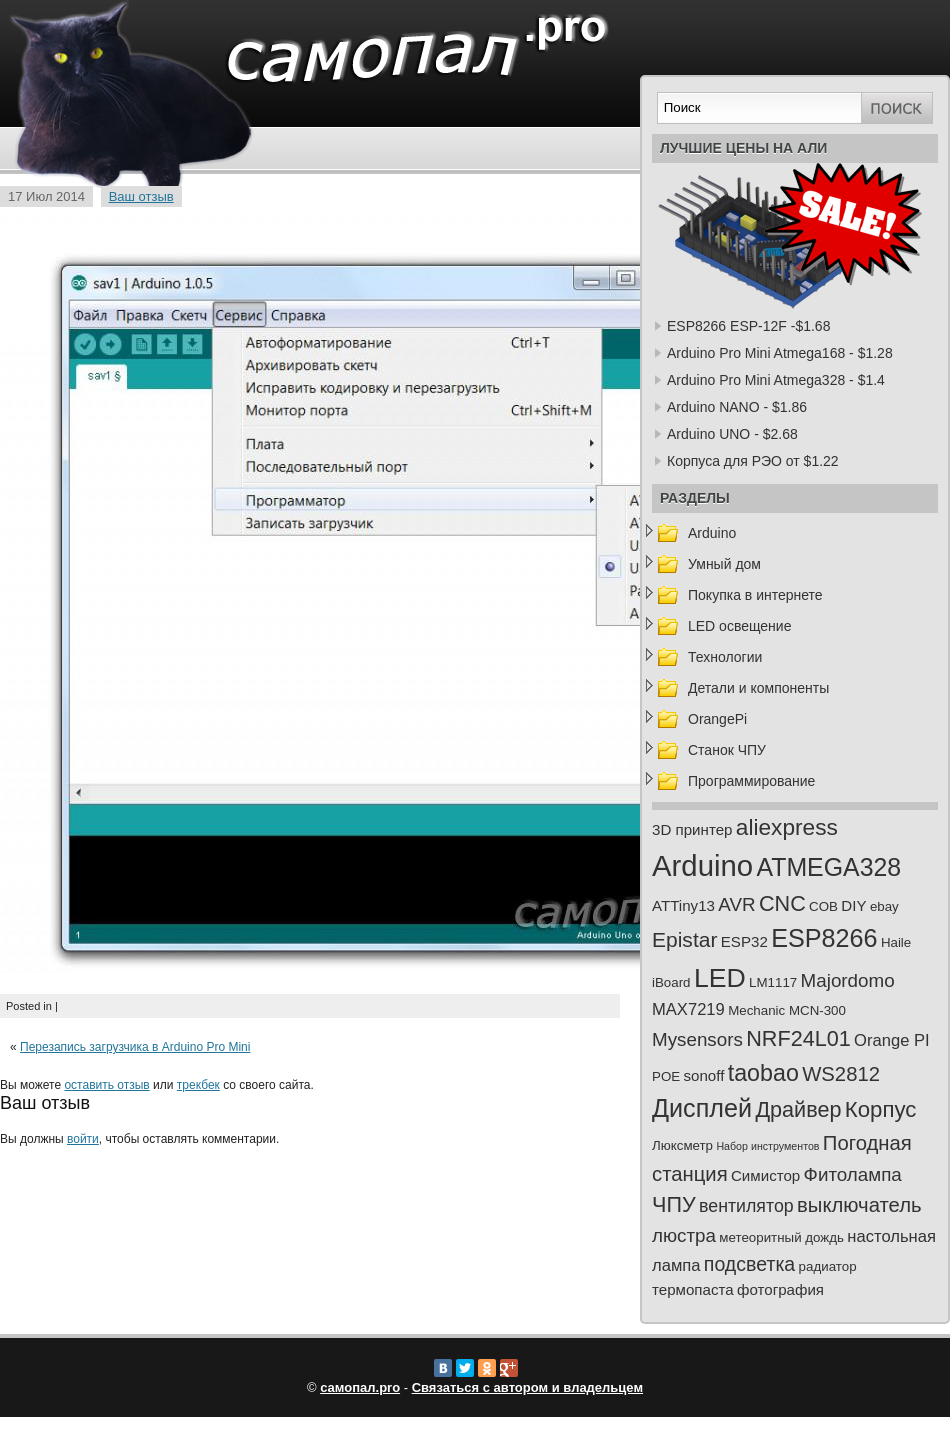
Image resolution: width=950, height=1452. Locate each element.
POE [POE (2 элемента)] (666, 1076)
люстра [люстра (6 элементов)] (684, 1235)
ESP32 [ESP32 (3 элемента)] (744, 941)
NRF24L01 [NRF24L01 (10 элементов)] (798, 1038)
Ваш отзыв (141, 196)
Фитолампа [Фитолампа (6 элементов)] (853, 1174)
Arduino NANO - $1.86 (737, 407)
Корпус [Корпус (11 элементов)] (881, 1109)
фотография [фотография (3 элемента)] (780, 1289)
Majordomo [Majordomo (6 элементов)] (848, 980)
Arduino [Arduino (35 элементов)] (702, 865)
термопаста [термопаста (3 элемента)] (693, 1289)
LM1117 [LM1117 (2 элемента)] (773, 982)
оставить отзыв (106, 1085)
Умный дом (724, 564)
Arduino (712, 533)
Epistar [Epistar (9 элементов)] (684, 939)
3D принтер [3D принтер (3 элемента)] (692, 829)
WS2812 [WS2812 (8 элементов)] (841, 1074)
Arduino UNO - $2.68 (732, 434)
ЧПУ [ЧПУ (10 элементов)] (674, 1204)
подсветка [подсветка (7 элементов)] (749, 1264)
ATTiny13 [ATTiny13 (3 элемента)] (683, 905)
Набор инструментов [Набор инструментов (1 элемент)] (767, 1146)
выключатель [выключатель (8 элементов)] (859, 1205)
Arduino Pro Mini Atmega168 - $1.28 (780, 353)
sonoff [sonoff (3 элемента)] (704, 1075)
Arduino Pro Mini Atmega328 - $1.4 (776, 380)
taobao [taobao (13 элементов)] (763, 1073)
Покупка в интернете (755, 595)
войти (83, 1139)
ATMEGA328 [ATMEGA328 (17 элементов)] (828, 867)
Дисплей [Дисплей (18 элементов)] (702, 1108)
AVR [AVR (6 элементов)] (736, 904)
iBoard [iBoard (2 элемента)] (671, 982)
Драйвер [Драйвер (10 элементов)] (798, 1109)
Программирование (751, 781)
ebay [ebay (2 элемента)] (884, 906)
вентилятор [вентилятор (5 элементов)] (746, 1206)
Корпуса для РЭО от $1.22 (753, 461)
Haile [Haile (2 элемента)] (896, 942)
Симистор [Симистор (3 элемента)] (765, 1175)
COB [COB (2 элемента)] (823, 906)
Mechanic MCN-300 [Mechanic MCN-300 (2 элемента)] (787, 1010)
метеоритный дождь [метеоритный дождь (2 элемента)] (781, 1237)
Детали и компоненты (758, 688)
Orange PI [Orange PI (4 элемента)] (892, 1040)
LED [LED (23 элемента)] (720, 978)
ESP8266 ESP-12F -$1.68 (748, 326)
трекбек (198, 1085)
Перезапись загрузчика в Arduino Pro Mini (135, 1047)
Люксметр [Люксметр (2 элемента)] (682, 1145)
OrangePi (717, 719)
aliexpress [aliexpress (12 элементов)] (787, 827)
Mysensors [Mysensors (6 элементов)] (697, 1039)
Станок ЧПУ (727, 750)
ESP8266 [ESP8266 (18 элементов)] (824, 938)
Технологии (725, 657)
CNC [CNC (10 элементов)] (782, 903)
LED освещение (739, 626)
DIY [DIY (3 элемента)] (853, 905)
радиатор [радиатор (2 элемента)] (828, 1266)
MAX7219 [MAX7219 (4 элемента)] (688, 1009)
